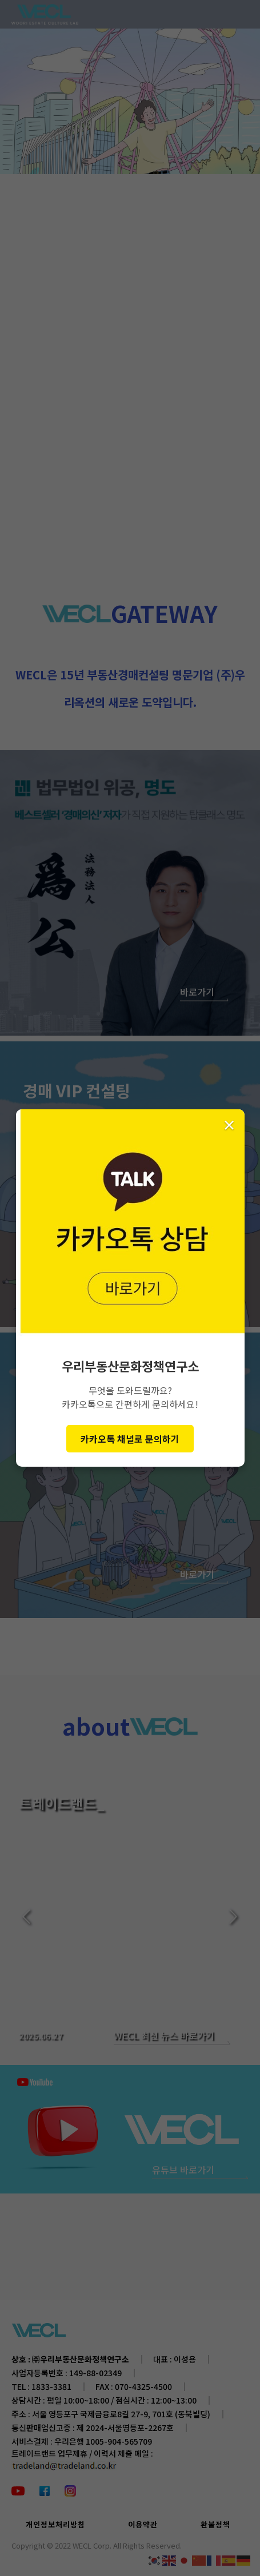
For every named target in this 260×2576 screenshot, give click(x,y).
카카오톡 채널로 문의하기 (130, 1439)
